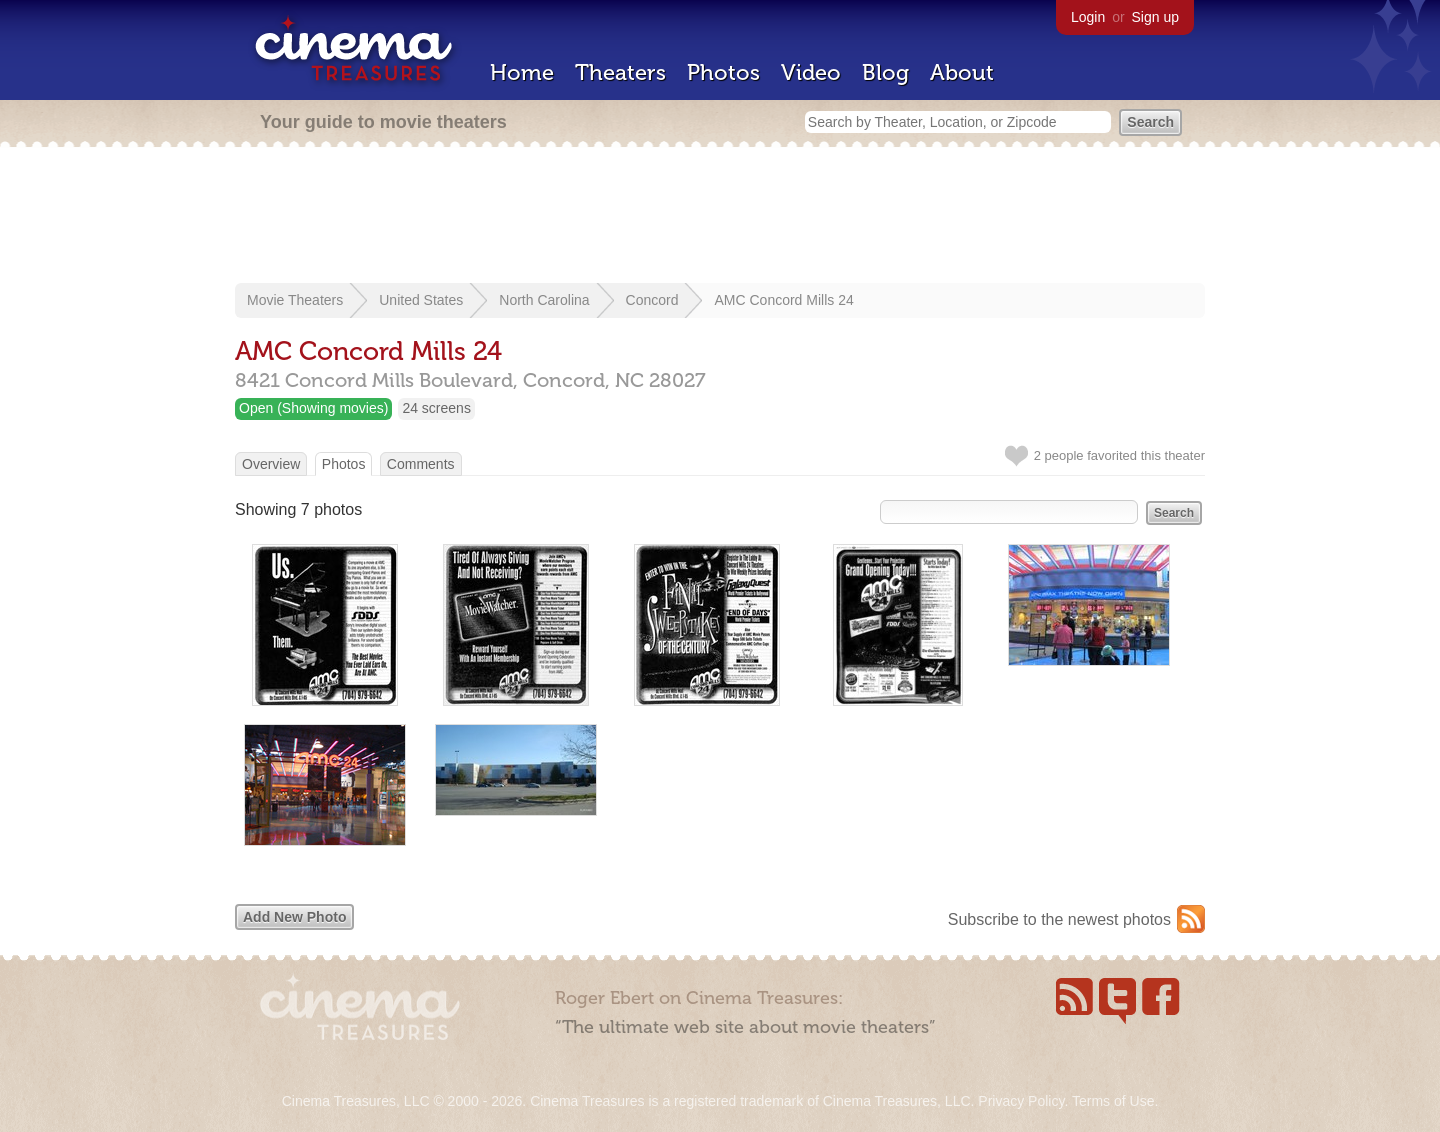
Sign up (1155, 17)
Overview (271, 464)
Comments (421, 464)
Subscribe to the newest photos (1059, 919)
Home (522, 72)
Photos (723, 72)
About (962, 72)
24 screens (436, 408)
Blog (885, 72)
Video (811, 72)
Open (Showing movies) (313, 408)
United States (421, 300)
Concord (652, 300)
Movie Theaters (295, 300)
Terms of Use (1113, 1101)
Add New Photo (294, 917)
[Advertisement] (720, 217)
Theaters (620, 72)
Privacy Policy (1021, 1101)
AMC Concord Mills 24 (783, 300)
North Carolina (544, 300)
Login (1088, 17)
